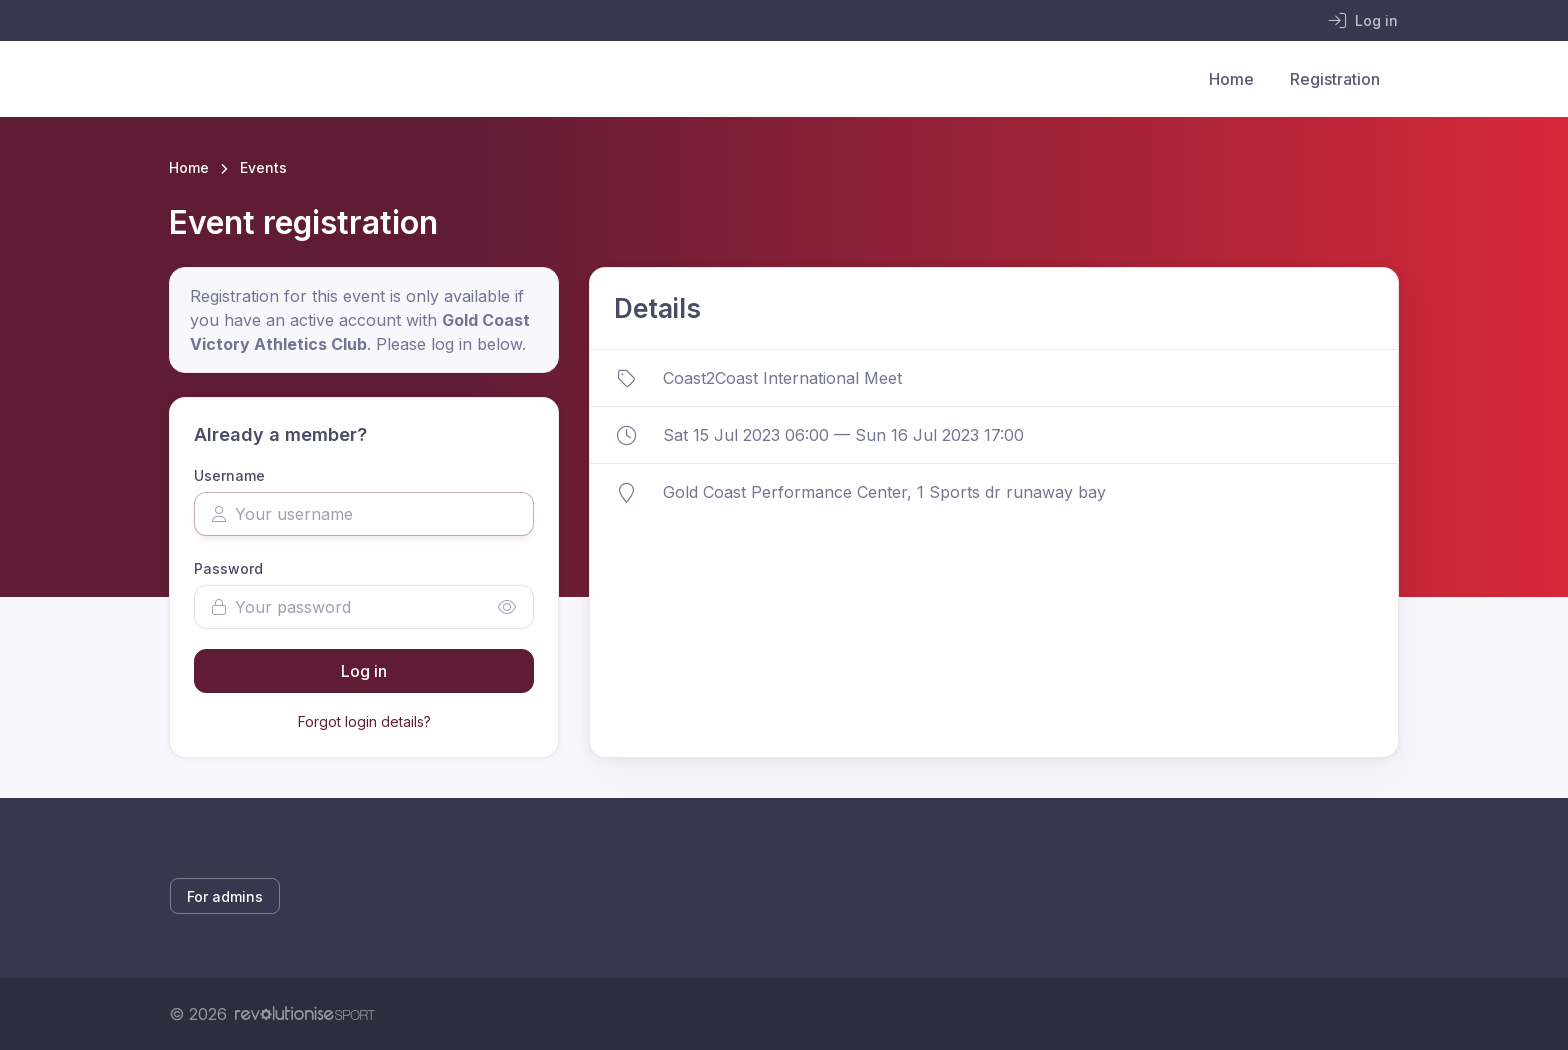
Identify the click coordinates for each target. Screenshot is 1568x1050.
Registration (1335, 79)
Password (228, 568)
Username (229, 475)
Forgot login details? (364, 721)
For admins (225, 896)
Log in (364, 671)
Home (1231, 79)
